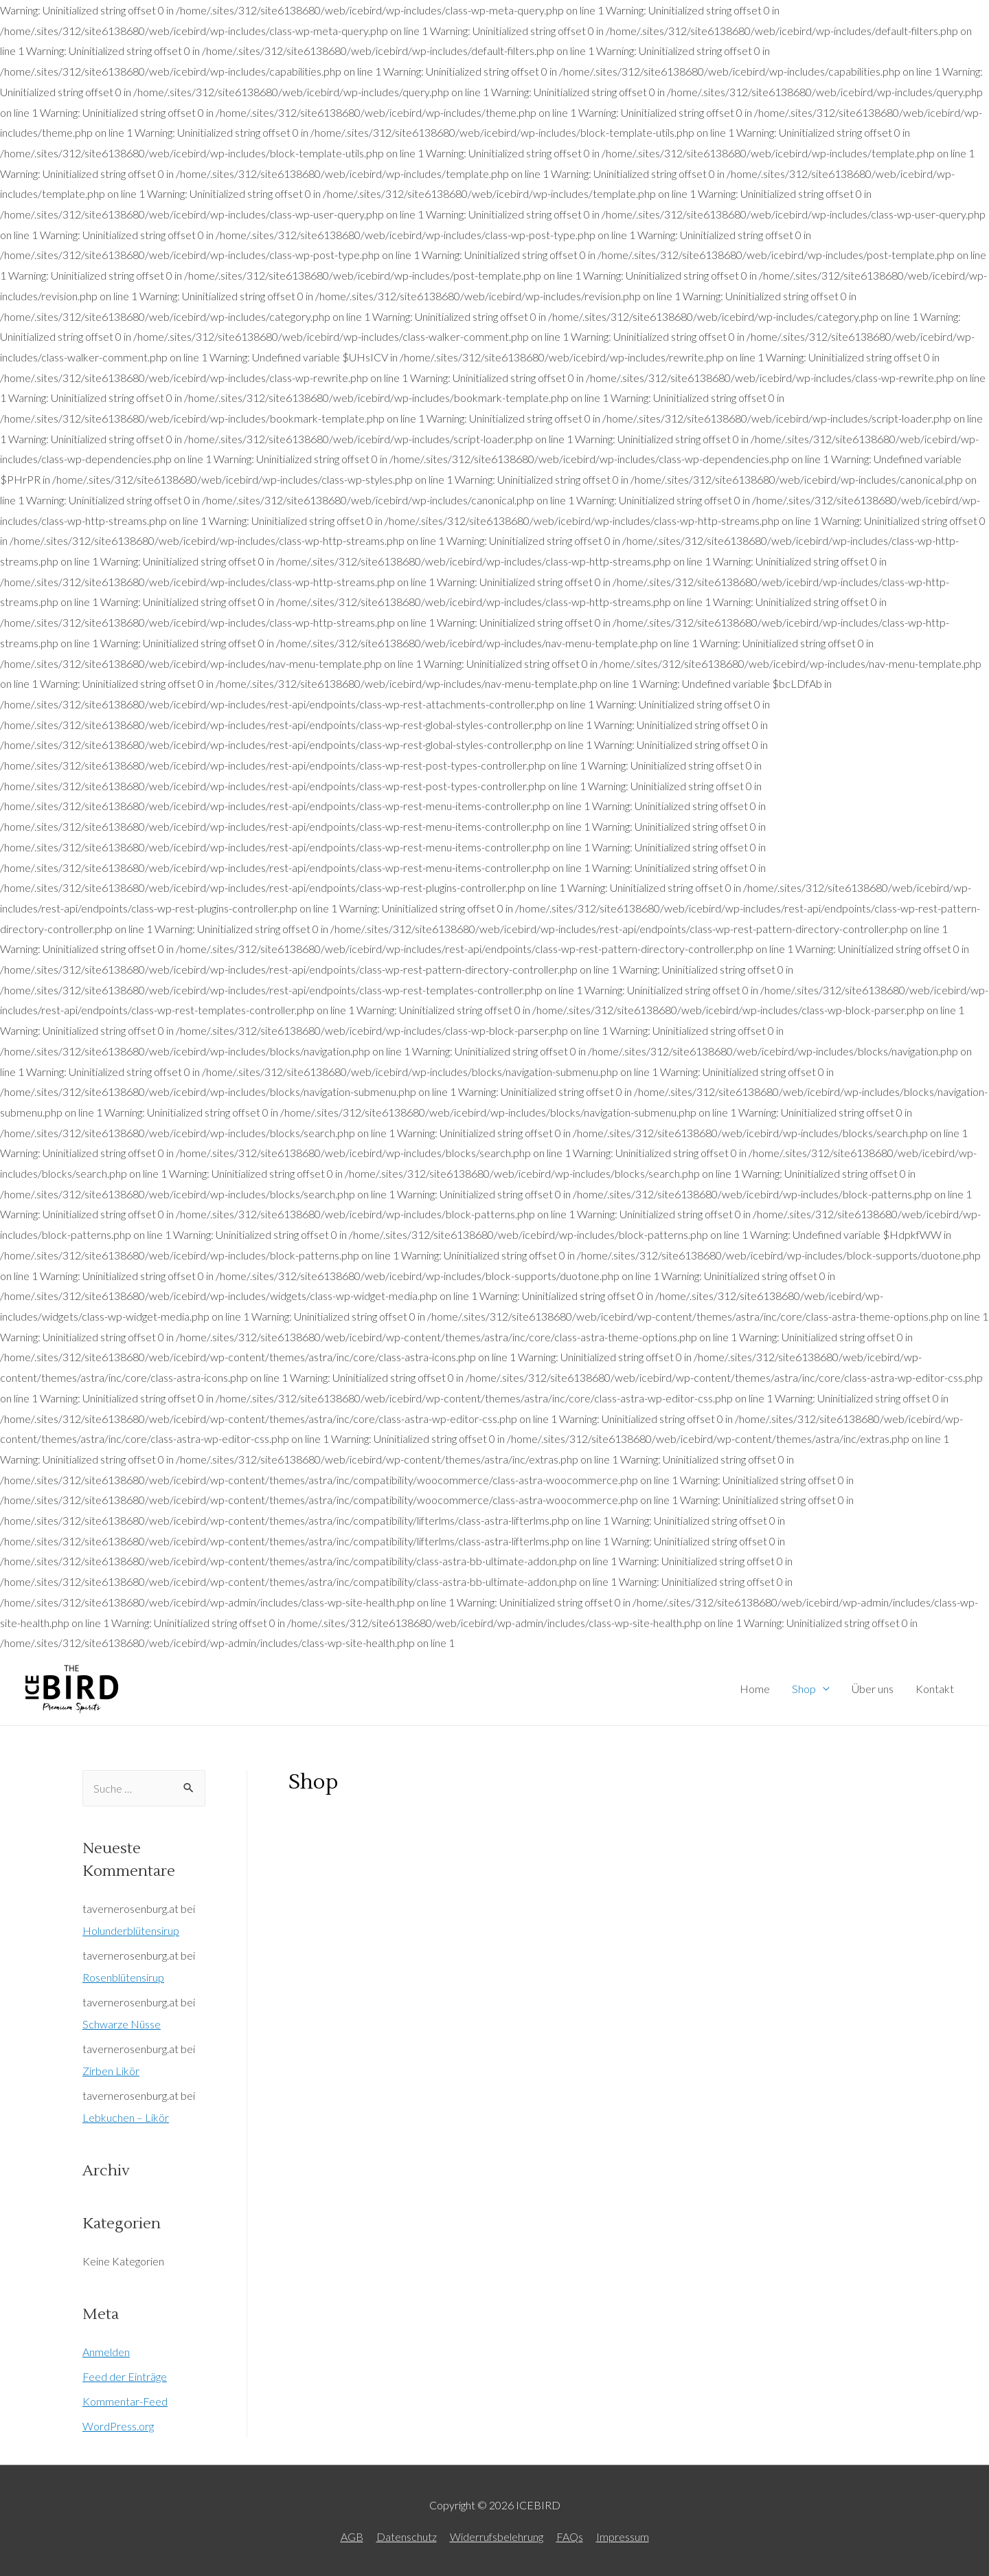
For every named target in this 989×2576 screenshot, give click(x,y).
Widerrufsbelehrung (496, 2536)
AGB (352, 2536)
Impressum (622, 2536)
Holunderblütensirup (130, 1930)
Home (755, 1688)
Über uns (873, 1688)
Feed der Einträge (124, 2376)
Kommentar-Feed (125, 2401)
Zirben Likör (110, 2070)
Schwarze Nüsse (121, 2023)
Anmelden (106, 2351)
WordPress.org (118, 2425)
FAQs (569, 2536)
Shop (804, 1688)
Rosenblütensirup (123, 1977)
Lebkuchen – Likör (125, 2117)
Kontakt (935, 1688)
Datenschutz (406, 2536)
